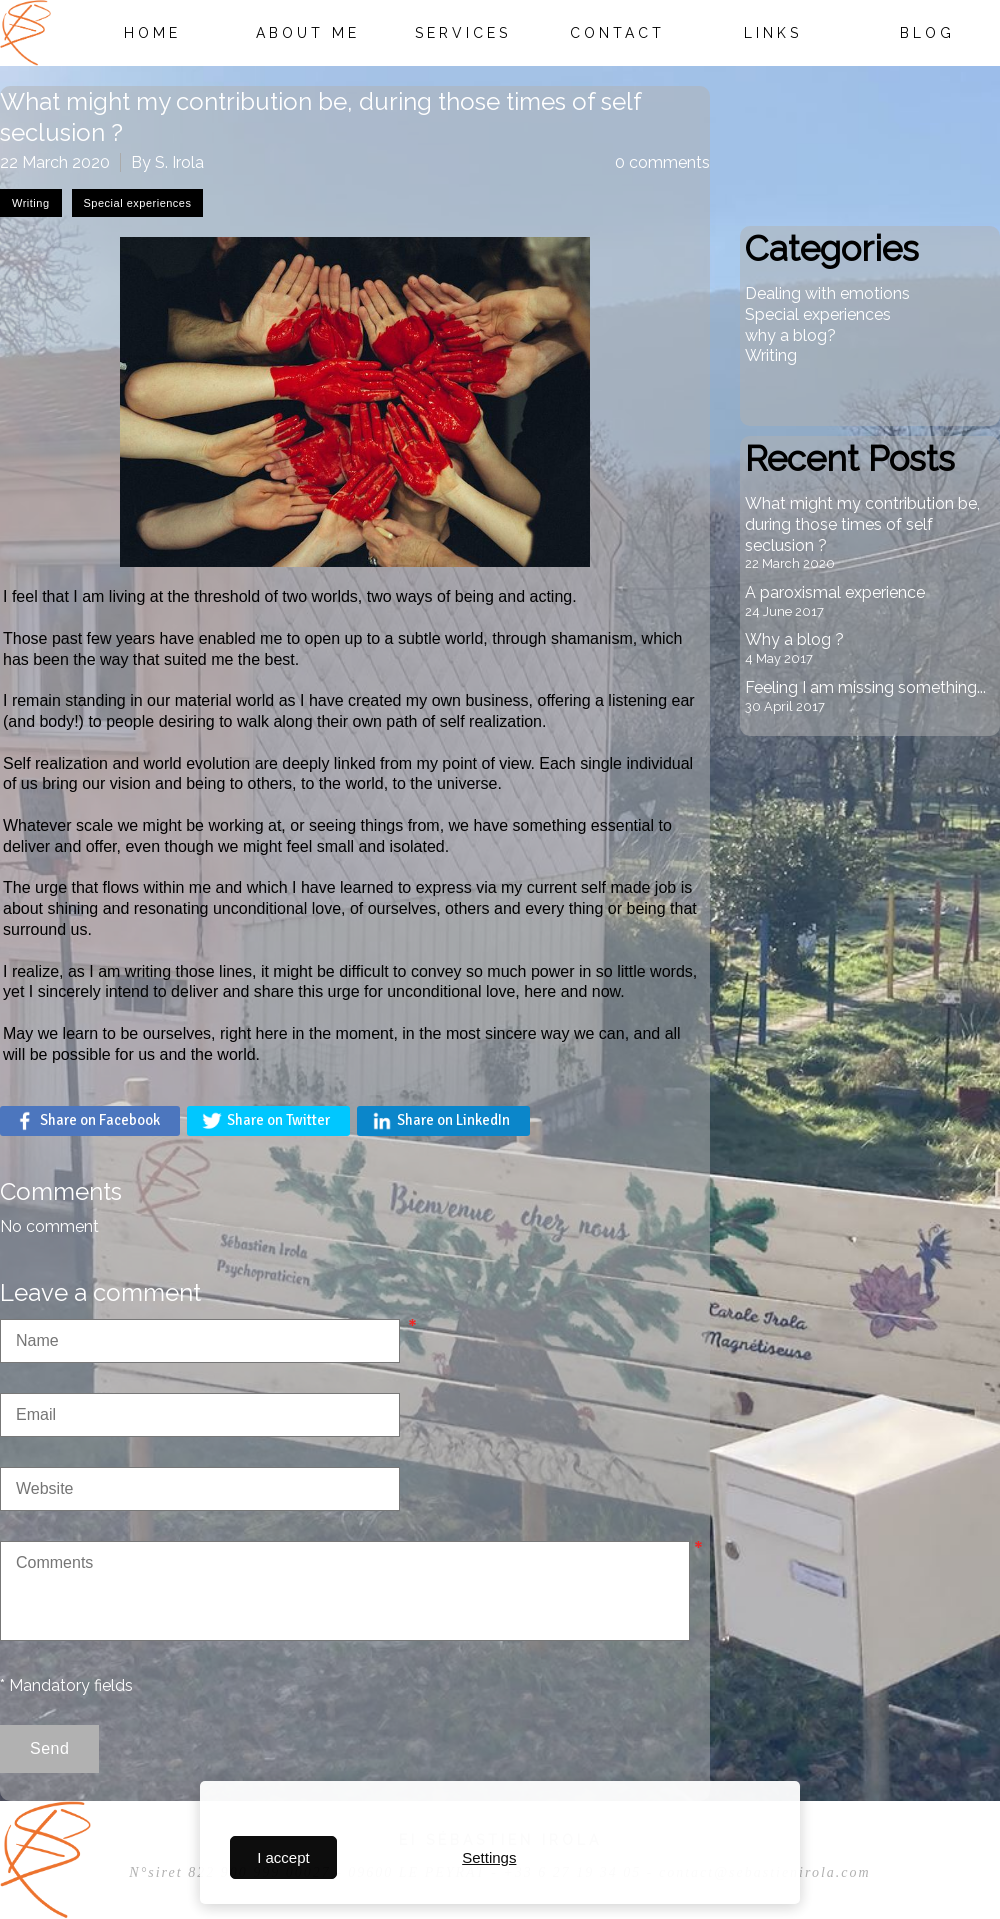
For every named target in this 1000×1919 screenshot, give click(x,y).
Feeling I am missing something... (865, 687)
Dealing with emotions (827, 293)
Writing (771, 355)
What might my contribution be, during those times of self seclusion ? (862, 524)
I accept (283, 1857)
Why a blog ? (794, 639)
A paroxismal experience (835, 592)
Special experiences (818, 314)
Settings (489, 1857)
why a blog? (790, 335)
